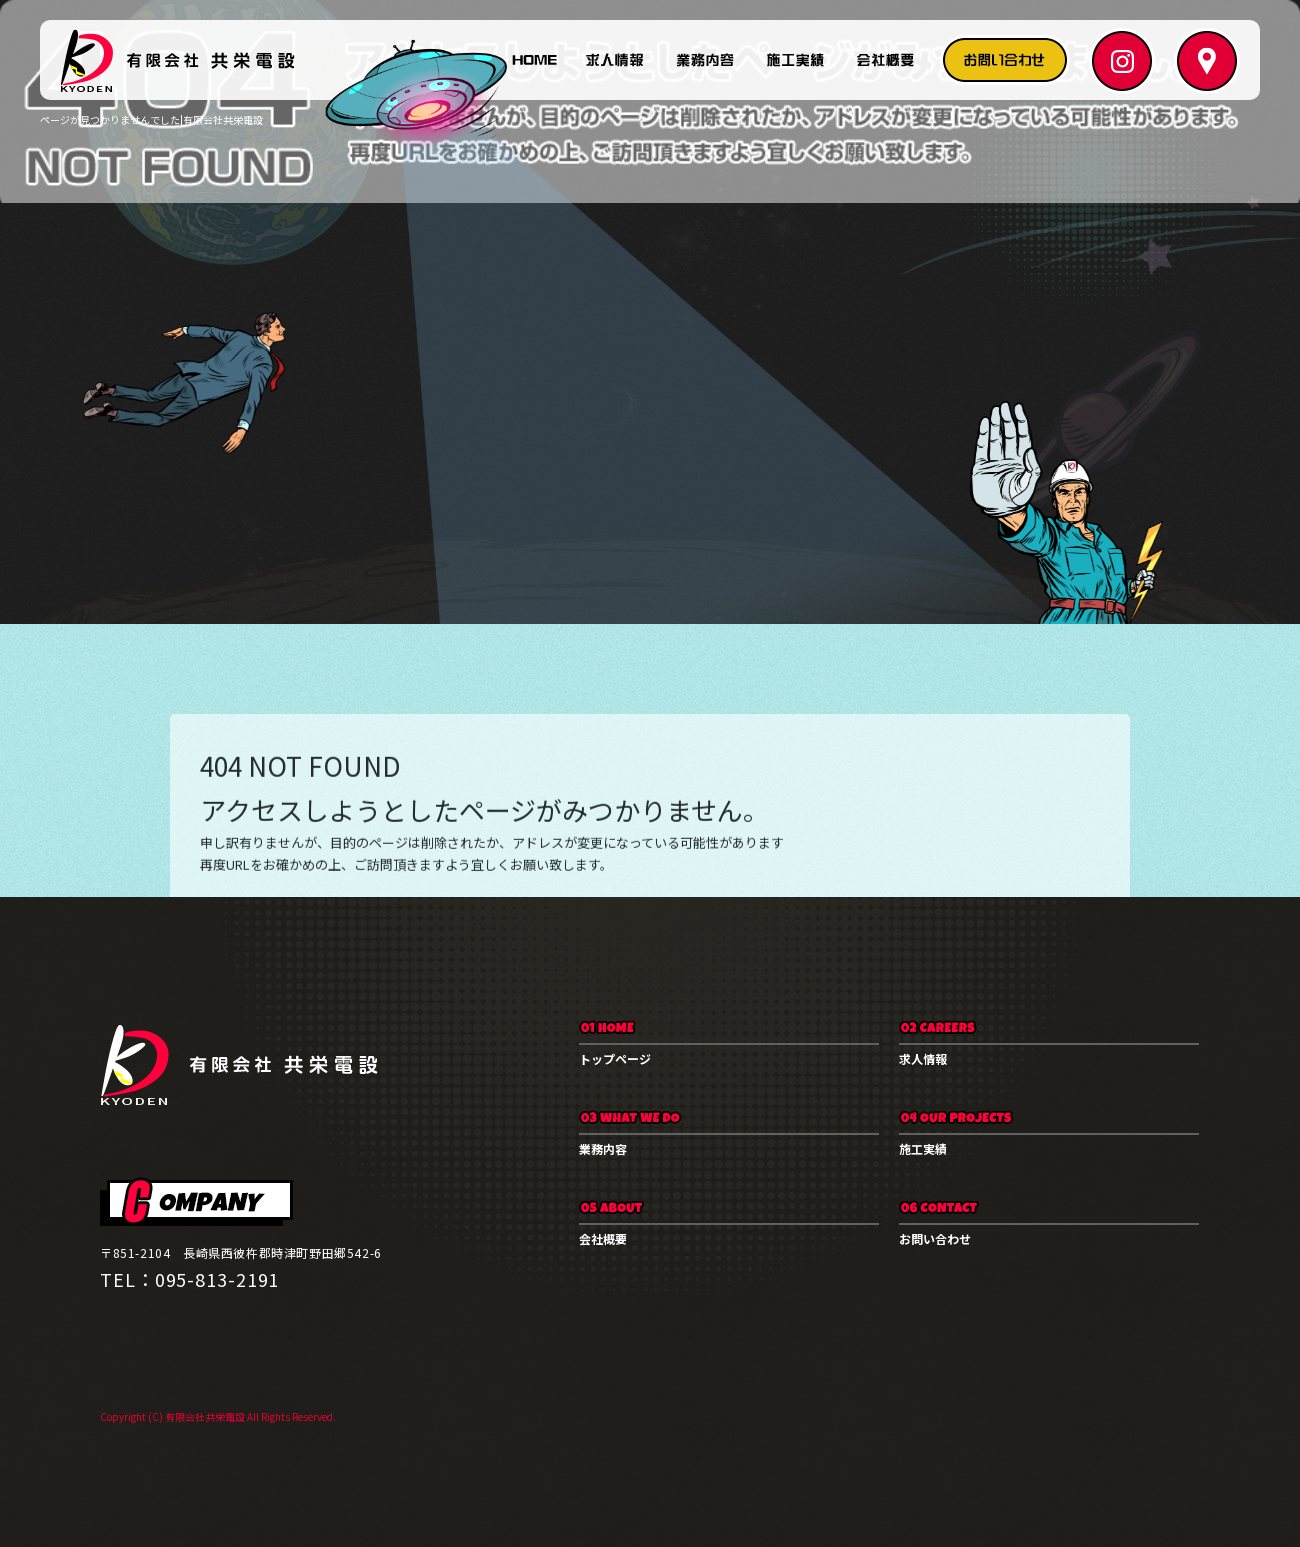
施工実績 (795, 60)
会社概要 (885, 60)
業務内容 (705, 60)
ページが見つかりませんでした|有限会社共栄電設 (151, 119)
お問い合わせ (1005, 60)
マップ (1200, 60)
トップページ (535, 60)
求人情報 (615, 60)
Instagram (1120, 60)
